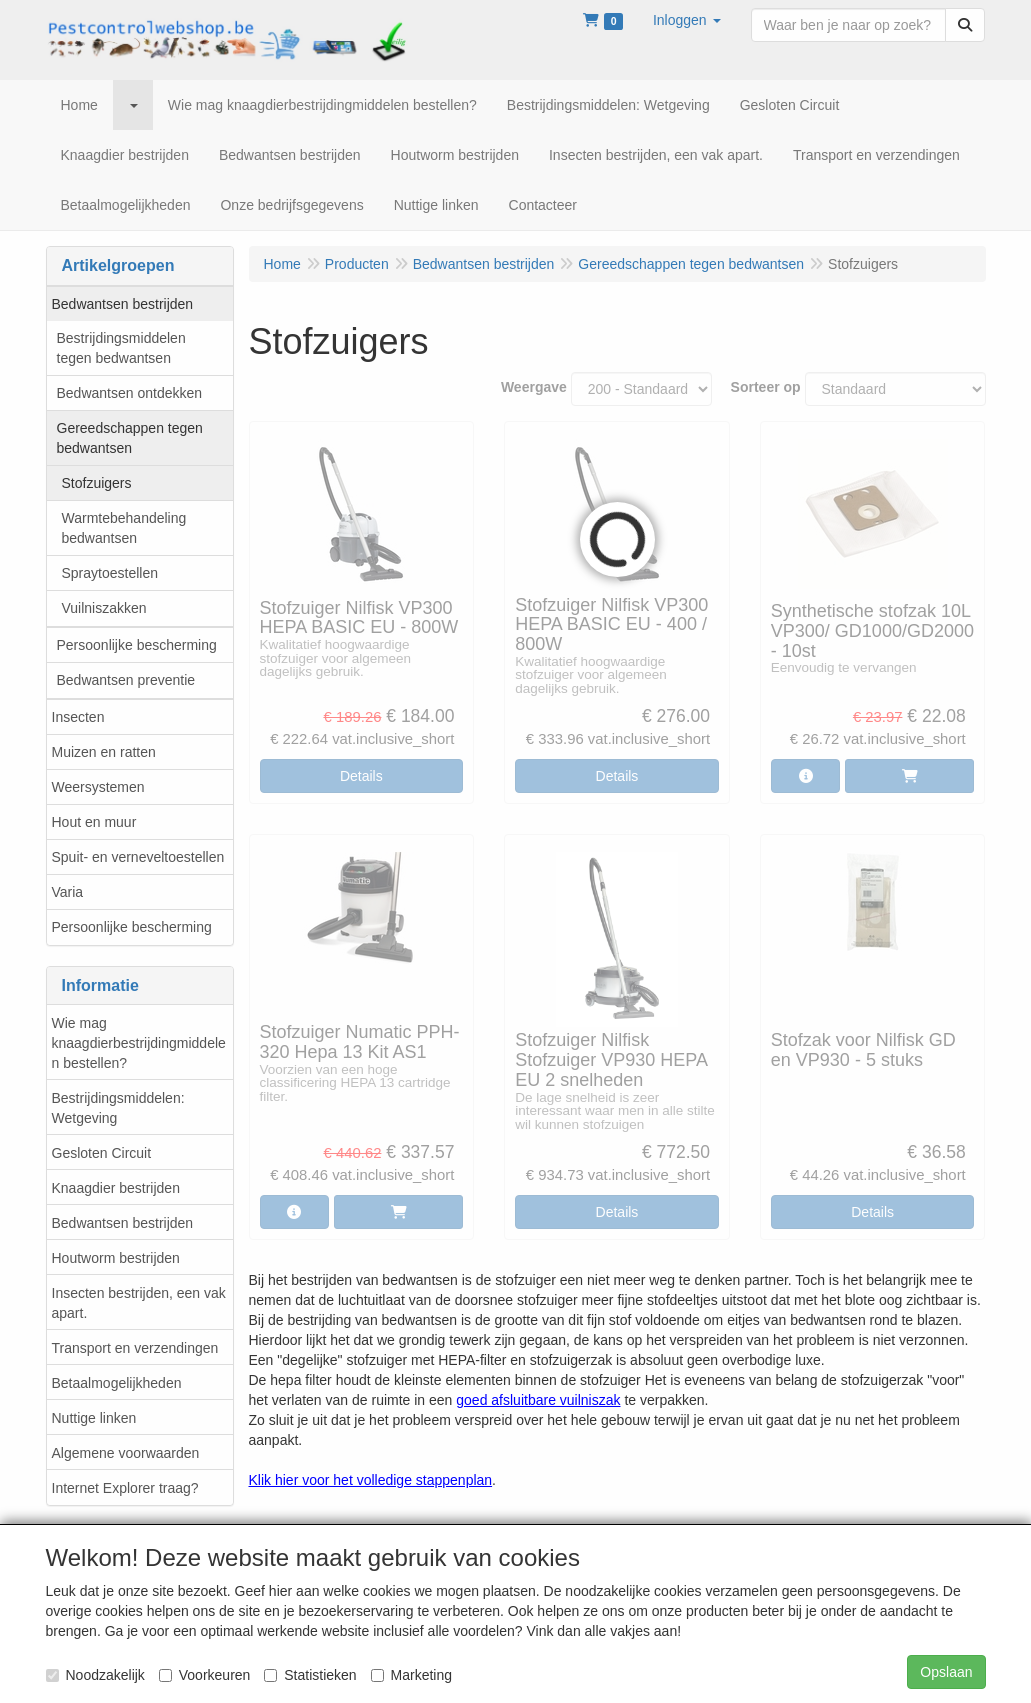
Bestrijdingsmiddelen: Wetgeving (118, 1108)
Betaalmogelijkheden (117, 1383)
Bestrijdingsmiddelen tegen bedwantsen (121, 348)
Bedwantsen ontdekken (130, 393)
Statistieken (310, 1675)
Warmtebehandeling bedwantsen (124, 528)
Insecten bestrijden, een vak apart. (139, 1303)
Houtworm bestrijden (116, 1258)
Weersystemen (98, 787)
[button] (687, 20)
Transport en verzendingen (135, 1348)
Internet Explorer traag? (125, 1488)
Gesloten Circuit (102, 1153)
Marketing (411, 1675)
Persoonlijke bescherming (137, 645)
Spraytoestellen (110, 573)
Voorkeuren (205, 1675)
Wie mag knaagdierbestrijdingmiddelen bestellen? (139, 1043)
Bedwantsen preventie (126, 680)
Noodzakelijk (95, 1675)
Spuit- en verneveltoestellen (138, 857)
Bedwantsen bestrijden (123, 304)
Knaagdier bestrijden (116, 1188)
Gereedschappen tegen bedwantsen (130, 438)
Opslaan (946, 1672)
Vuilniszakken (104, 608)
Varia (68, 892)
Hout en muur (94, 822)
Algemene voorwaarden (126, 1453)
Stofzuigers (97, 483)
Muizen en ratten (104, 752)
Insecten (78, 717)
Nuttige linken (94, 1418)
